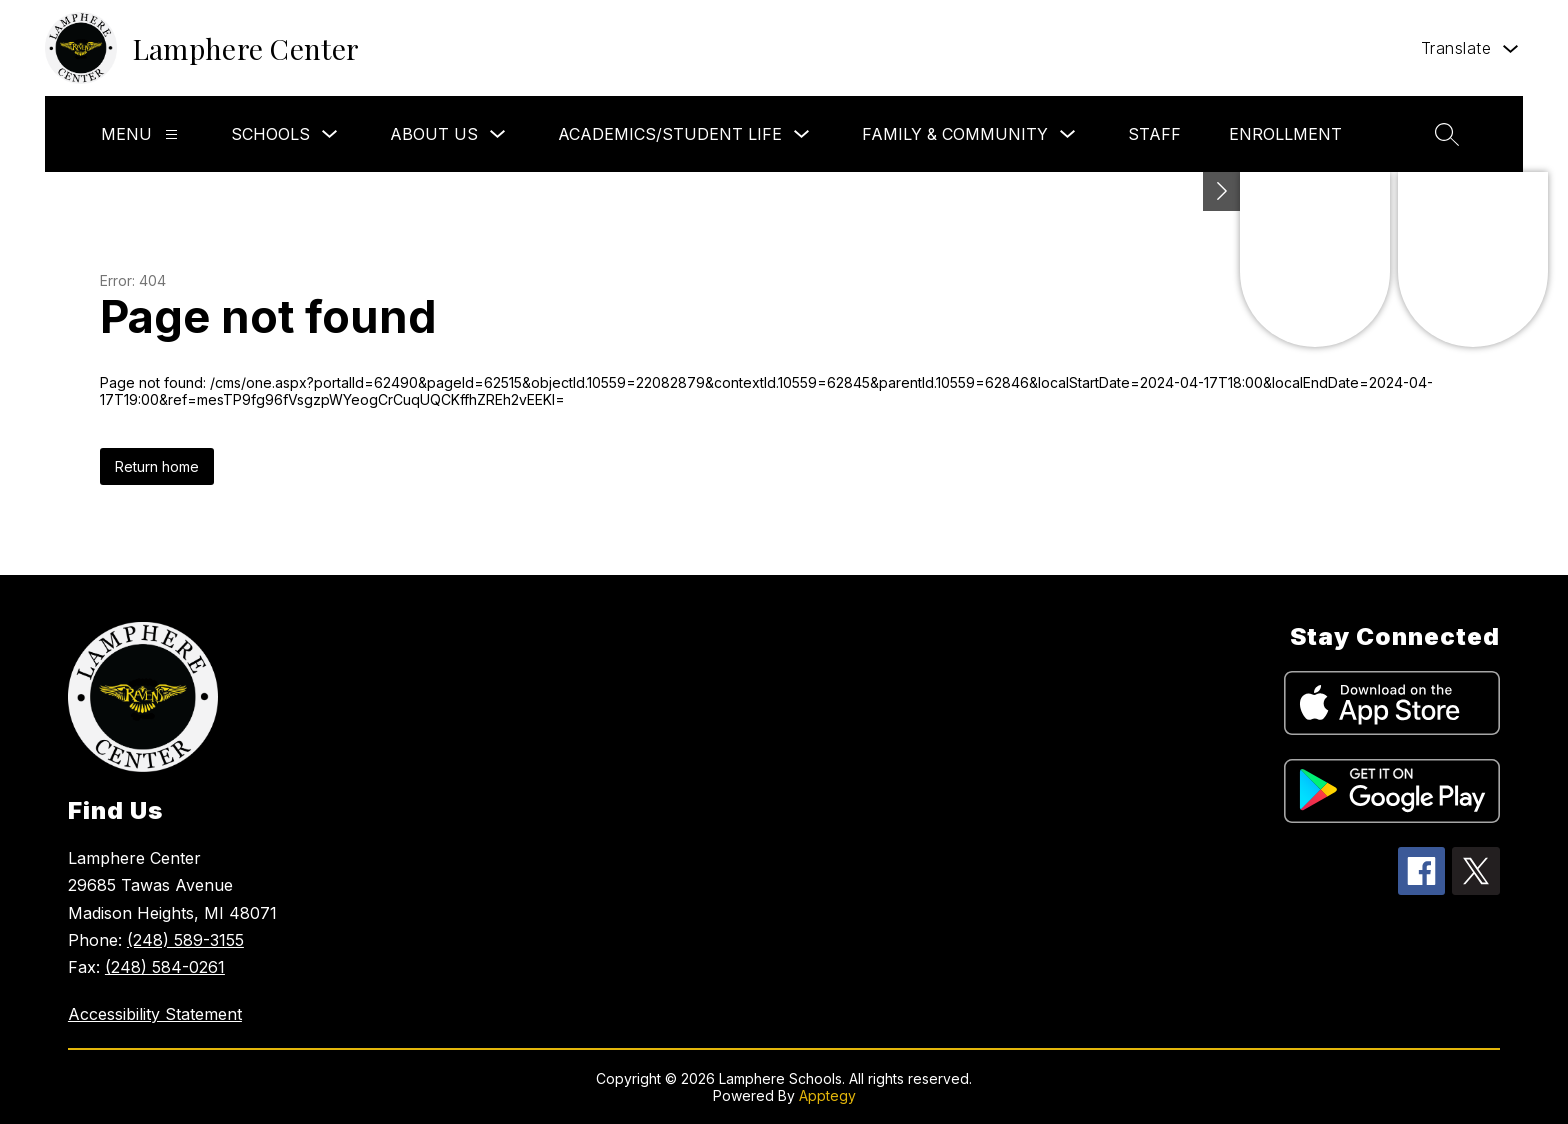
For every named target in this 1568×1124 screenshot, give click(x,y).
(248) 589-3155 (185, 940)
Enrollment (1285, 134)
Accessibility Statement (155, 1014)
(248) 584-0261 (165, 967)
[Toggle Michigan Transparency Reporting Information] (1222, 191)
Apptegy (827, 1095)
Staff (1154, 134)
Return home (157, 466)
